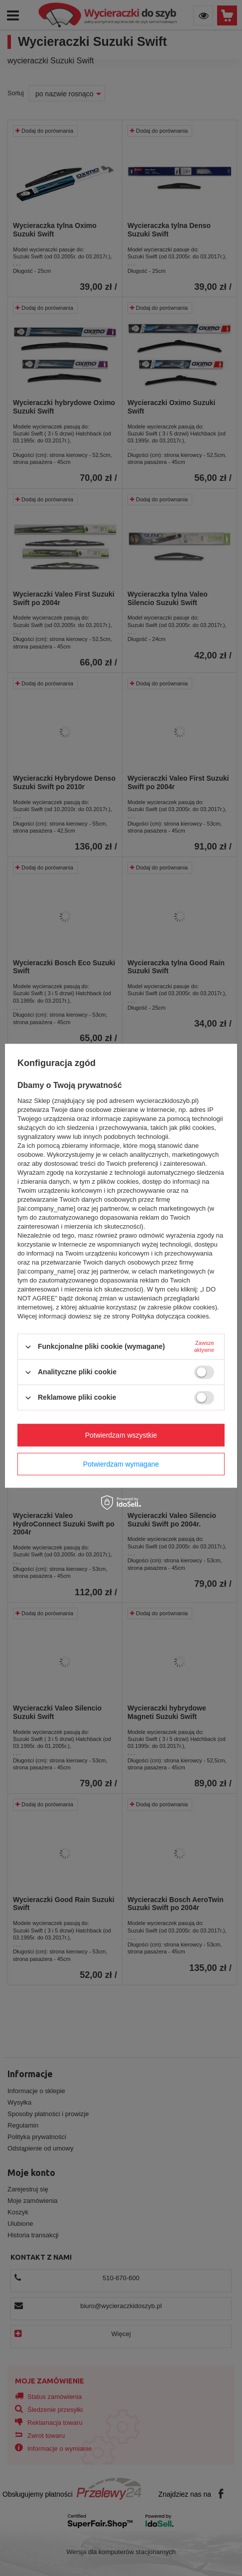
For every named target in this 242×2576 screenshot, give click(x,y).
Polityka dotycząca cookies (170, 1316)
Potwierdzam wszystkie (121, 1435)
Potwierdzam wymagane (121, 1464)
